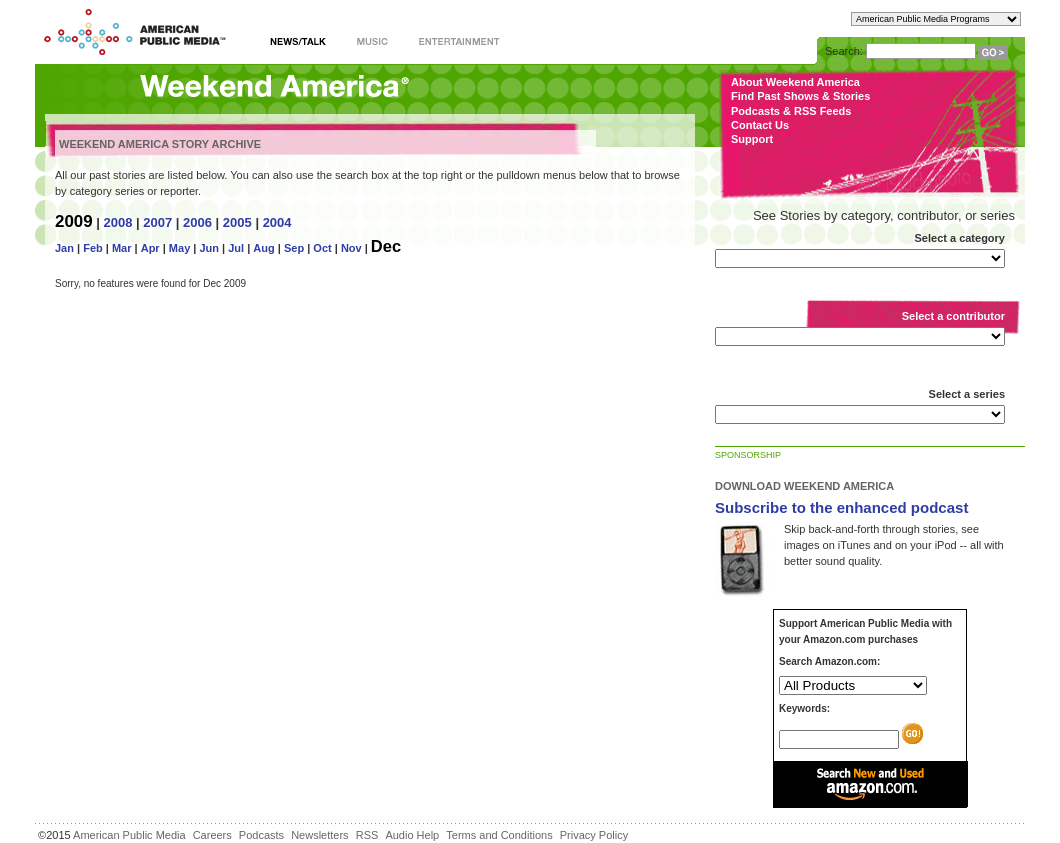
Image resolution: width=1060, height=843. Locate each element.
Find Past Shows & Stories (800, 96)
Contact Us (760, 125)
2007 (157, 222)
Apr (150, 248)
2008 (117, 222)
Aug (263, 248)
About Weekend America (795, 82)
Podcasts (261, 835)
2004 (277, 222)
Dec (386, 246)
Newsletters (319, 835)
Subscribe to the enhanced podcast (841, 507)
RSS (367, 835)
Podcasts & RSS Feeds (791, 111)
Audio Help (412, 835)
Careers (212, 835)
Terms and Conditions (499, 835)
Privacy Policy (594, 835)
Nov (351, 248)
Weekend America (274, 87)
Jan (64, 248)
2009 (74, 221)
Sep (294, 248)
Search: (844, 51)
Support (752, 139)
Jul (236, 248)
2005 (237, 222)
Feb (93, 248)
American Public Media (129, 835)
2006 (197, 222)
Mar (122, 248)
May (179, 248)
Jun (209, 248)
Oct (322, 248)
